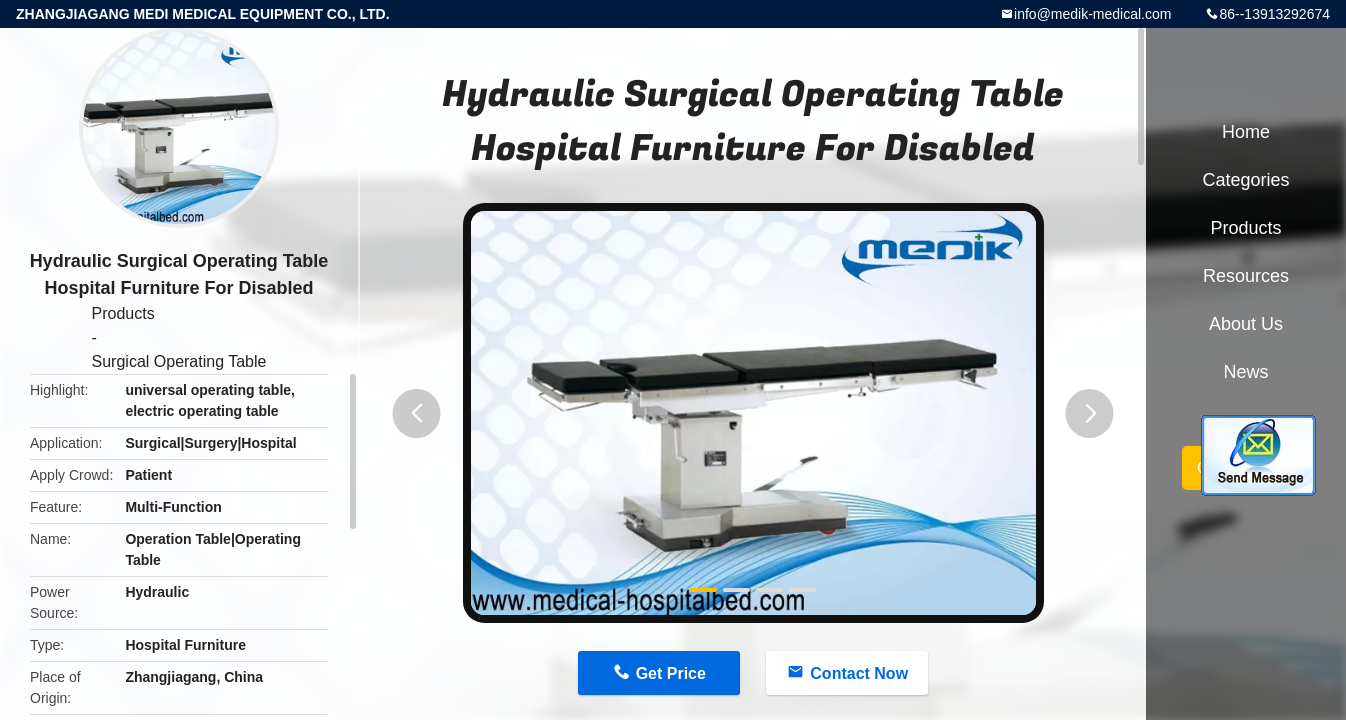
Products (123, 313)
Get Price (671, 673)
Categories (1245, 180)
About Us (1246, 324)
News (1245, 372)
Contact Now (859, 673)
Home (1246, 132)
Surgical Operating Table (179, 361)
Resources (1246, 276)
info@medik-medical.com (1092, 14)
